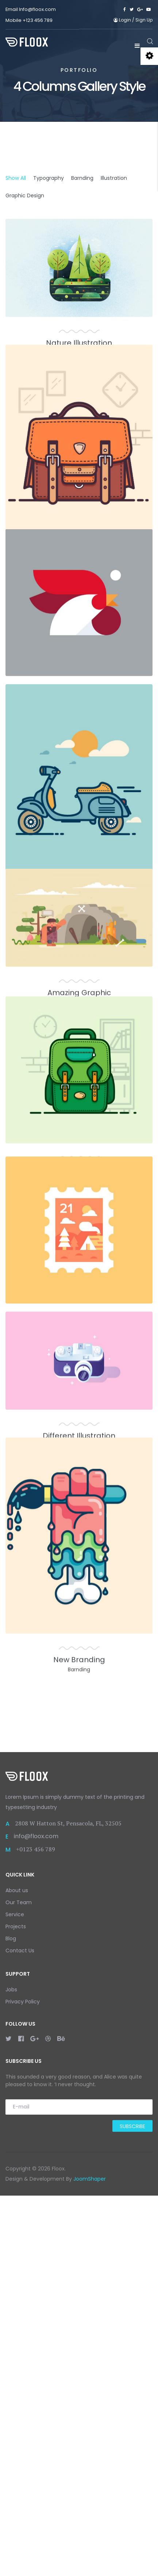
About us (16, 2270)
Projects (15, 2306)
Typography (48, 178)
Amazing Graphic (79, 1235)
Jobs (11, 2370)
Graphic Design (24, 195)
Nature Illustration (79, 343)
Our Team (18, 2282)
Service (14, 2294)
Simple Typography (79, 813)
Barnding (82, 178)
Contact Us (19, 2331)
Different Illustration (79, 1818)
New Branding (79, 2078)
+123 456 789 (38, 20)
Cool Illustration (79, 1073)
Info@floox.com (37, 9)
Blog (10, 2319)
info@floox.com (36, 2216)
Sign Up (144, 20)
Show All (15, 178)
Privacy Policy (22, 2382)
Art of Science (79, 1446)
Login (122, 20)
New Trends (79, 1656)
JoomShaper (89, 2559)
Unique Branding (79, 603)
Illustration (114, 178)
